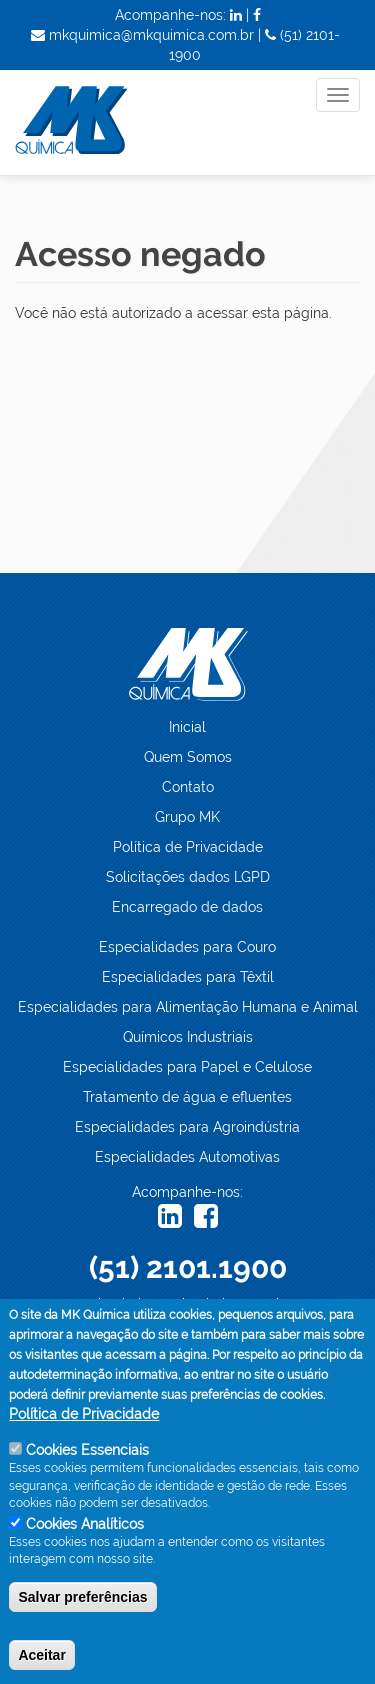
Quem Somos (188, 757)
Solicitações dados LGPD (188, 877)
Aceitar (41, 1667)
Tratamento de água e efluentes (187, 1097)
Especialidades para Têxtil (188, 977)
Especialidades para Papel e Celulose (187, 1067)
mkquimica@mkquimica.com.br (187, 1304)
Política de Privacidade (188, 847)
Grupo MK (187, 817)
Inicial (187, 727)
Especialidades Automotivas (187, 1157)
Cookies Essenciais (87, 1463)
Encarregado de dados (187, 907)
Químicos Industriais (188, 1037)
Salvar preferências (82, 1609)
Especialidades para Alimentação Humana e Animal (188, 1007)
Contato (188, 787)
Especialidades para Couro (187, 947)
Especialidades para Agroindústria (187, 1127)
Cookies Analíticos (85, 1536)
